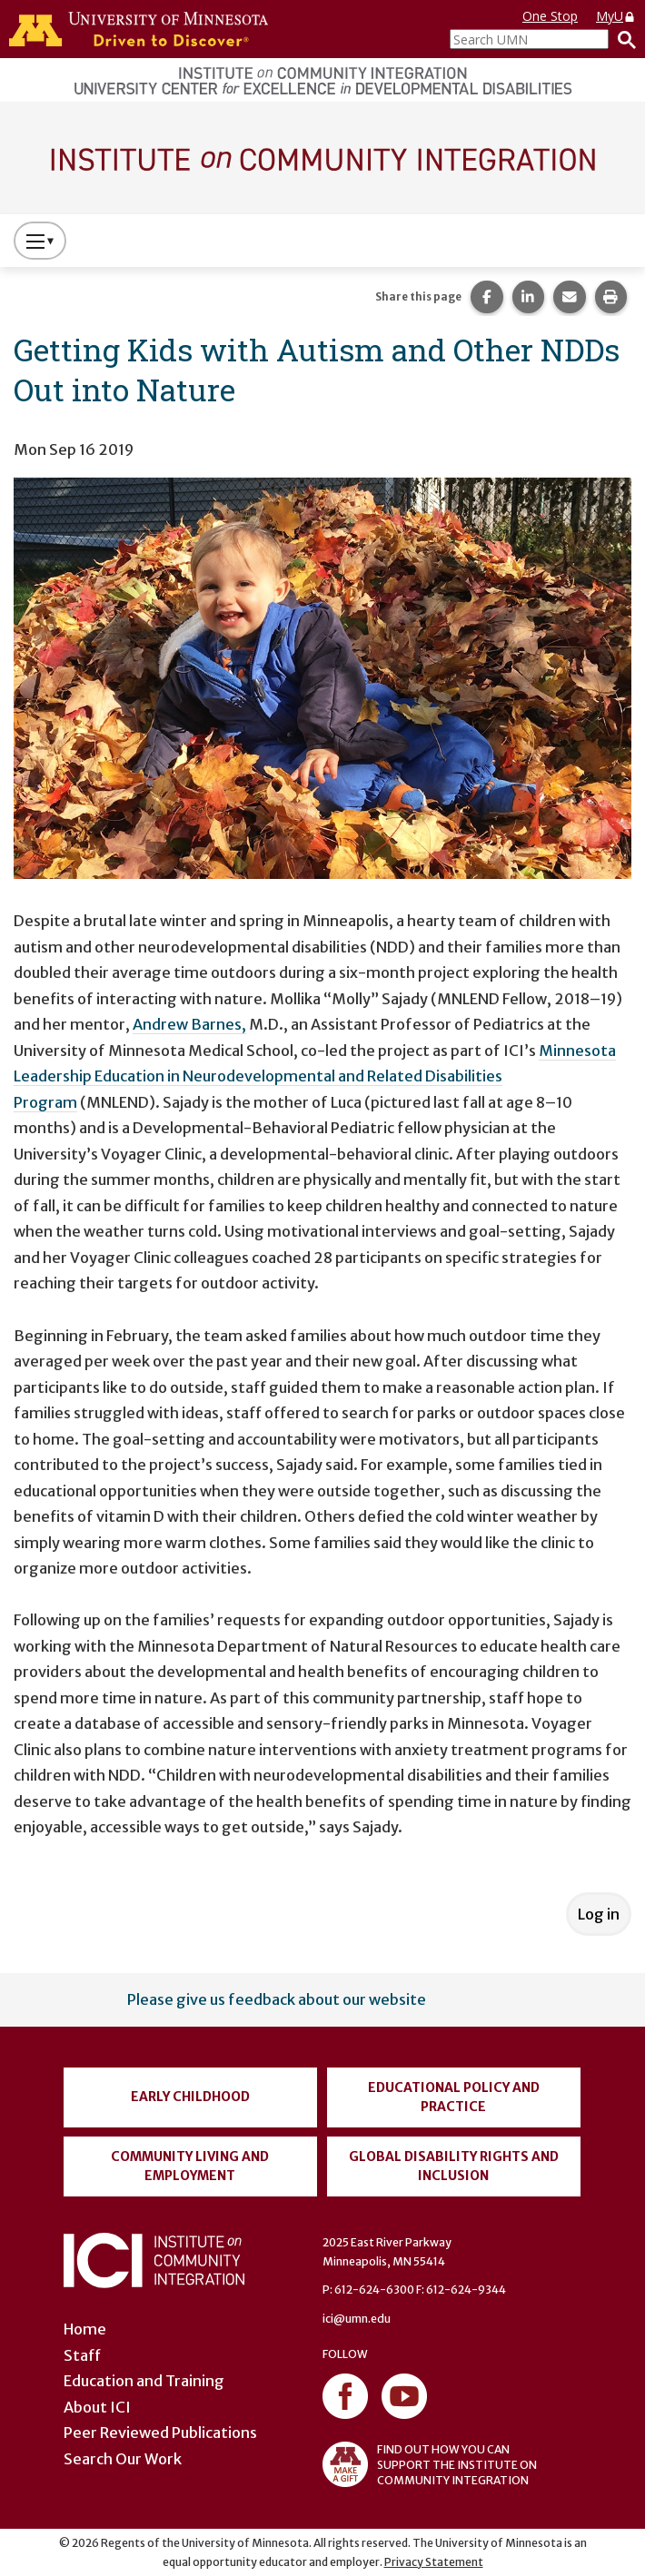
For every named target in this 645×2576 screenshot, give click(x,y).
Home (85, 2329)
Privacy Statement (433, 2562)
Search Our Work (123, 2459)
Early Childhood (190, 2096)
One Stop (550, 16)
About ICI (97, 2407)
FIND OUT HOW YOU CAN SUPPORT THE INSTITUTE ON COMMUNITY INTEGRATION (429, 2464)
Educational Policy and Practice (454, 2097)
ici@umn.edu (356, 2318)
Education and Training (144, 2381)
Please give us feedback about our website (276, 1999)
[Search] (622, 39)
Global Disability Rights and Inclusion (454, 2166)
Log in (599, 1914)
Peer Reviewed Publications (160, 2432)
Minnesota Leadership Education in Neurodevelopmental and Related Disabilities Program (315, 1076)
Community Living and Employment (190, 2166)
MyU (616, 16)
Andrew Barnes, (189, 1024)
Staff (82, 2355)
